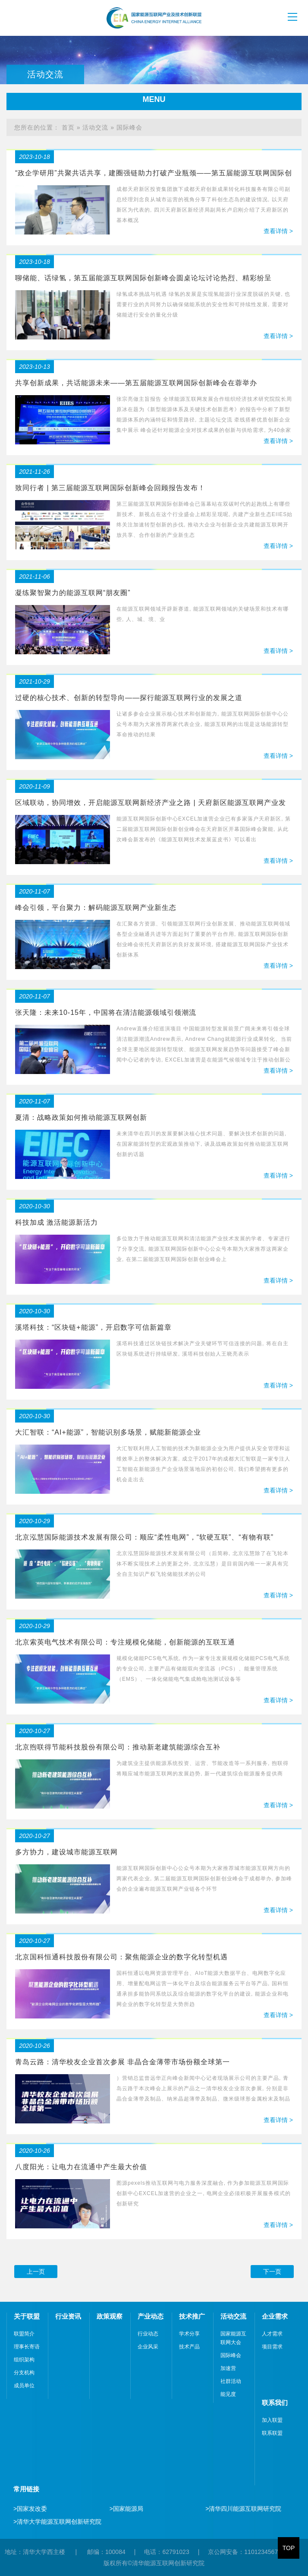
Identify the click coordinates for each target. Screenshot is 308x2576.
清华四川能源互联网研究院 (243, 2508)
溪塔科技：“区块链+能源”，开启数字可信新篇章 (93, 1327)
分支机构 (24, 2373)
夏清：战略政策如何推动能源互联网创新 (81, 1117)
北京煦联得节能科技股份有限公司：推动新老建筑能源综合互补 (117, 1747)
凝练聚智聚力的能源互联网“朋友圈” (73, 592)
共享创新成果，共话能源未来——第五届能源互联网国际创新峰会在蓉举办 (136, 383)
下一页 (272, 2271)
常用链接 (26, 2489)
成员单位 (24, 2386)
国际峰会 (129, 127)
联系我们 (275, 2402)
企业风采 (148, 2347)
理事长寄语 (27, 2347)
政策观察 (110, 2316)
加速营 (228, 2368)
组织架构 (24, 2360)
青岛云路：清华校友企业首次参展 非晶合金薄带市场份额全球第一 (122, 2062)
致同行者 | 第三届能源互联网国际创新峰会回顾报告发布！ (110, 487)
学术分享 (189, 2334)
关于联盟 (27, 2316)
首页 (68, 127)
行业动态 (148, 2334)
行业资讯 (68, 2316)
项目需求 (272, 2347)
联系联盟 (272, 2433)
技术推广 (192, 2316)
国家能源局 (126, 2508)
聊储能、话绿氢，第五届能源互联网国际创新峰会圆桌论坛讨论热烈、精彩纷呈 (143, 278)
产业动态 (150, 2316)
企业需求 (275, 2316)
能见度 (228, 2394)
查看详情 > (278, 231)
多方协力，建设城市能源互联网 (66, 1852)
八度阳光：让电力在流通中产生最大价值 (81, 2166)
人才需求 (272, 2334)
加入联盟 (272, 2420)
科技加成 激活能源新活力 (56, 1222)
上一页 (36, 2271)
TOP (289, 2547)
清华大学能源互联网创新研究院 (57, 2521)
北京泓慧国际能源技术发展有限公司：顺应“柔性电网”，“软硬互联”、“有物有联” (144, 1537)
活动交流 (95, 127)
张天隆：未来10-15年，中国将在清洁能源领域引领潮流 (105, 1012)
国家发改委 (30, 2508)
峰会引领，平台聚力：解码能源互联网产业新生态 (95, 907)
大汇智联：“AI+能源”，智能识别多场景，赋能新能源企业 (108, 1432)
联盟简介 (24, 2334)
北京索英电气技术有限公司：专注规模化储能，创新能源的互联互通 (125, 1642)
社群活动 (230, 2381)
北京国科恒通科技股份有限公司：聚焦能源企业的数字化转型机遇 (121, 1957)
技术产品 (189, 2347)
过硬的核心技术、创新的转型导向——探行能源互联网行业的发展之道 (128, 697)
